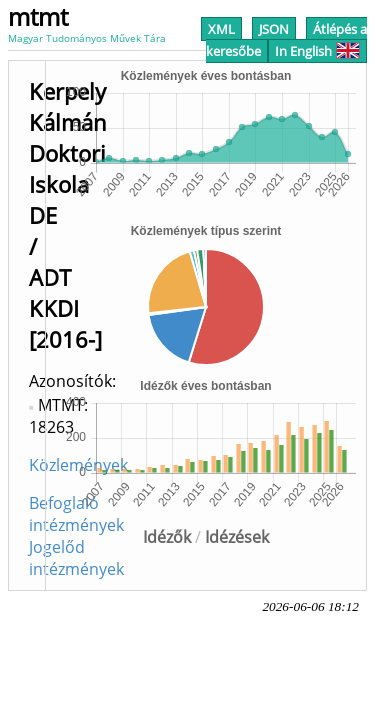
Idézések (237, 537)
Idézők (167, 537)
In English (317, 51)
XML (221, 29)
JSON (274, 29)
